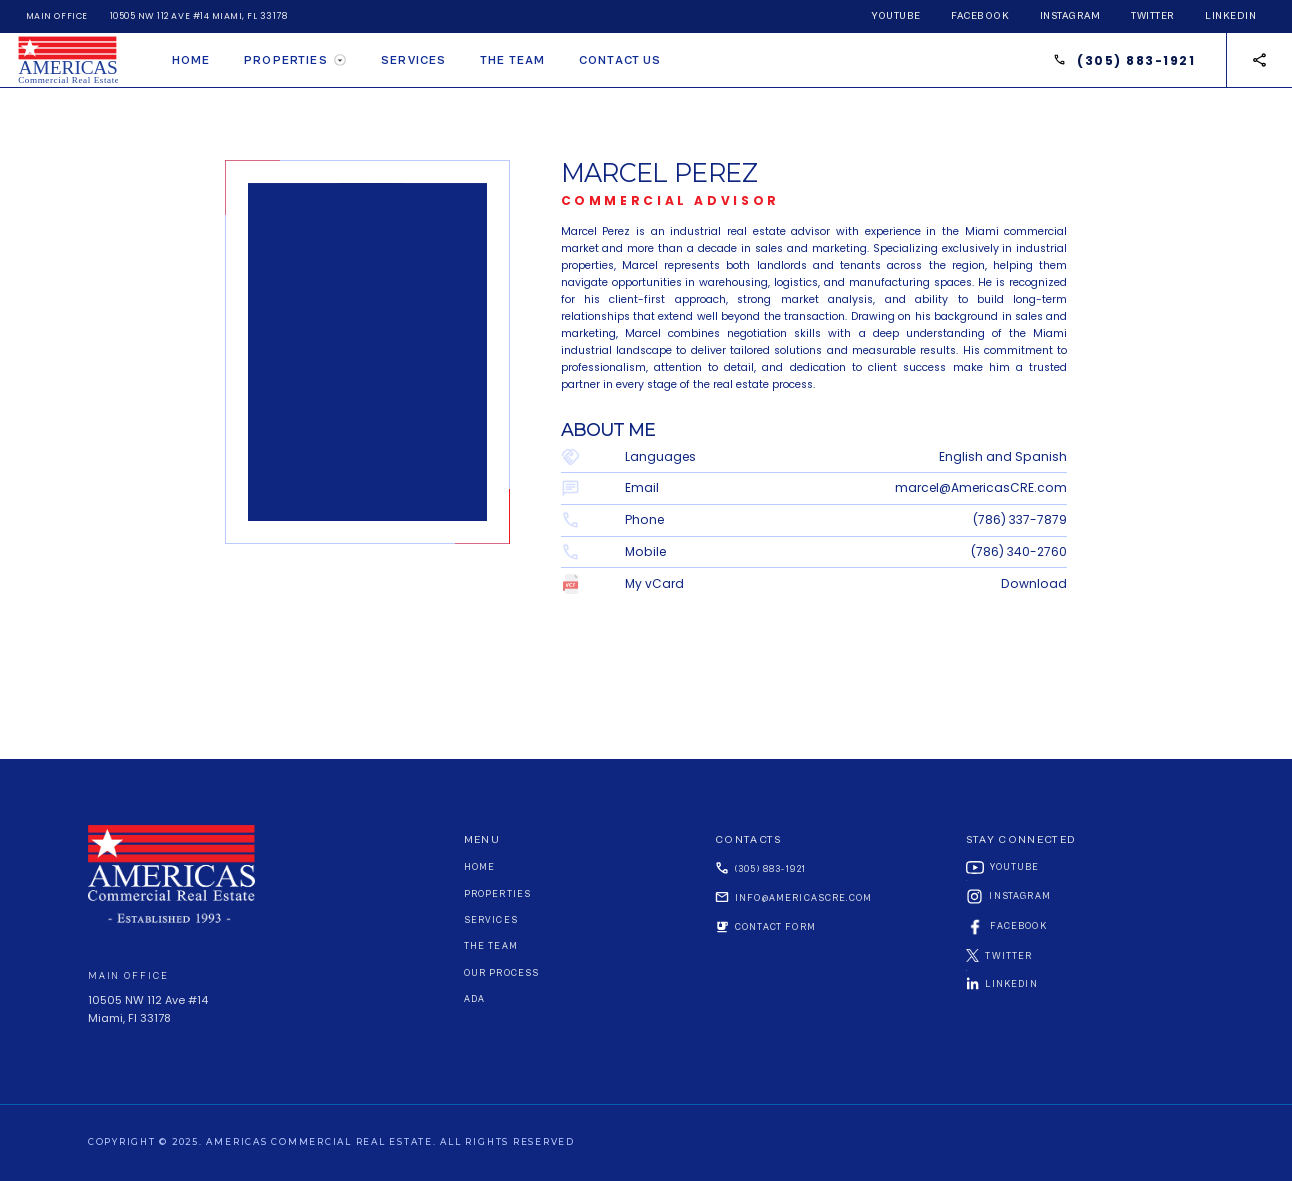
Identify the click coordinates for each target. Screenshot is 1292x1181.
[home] (76, 60)
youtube (895, 16)
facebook (980, 16)
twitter (1152, 16)
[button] (295, 60)
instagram (1070, 16)
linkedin (1230, 16)
